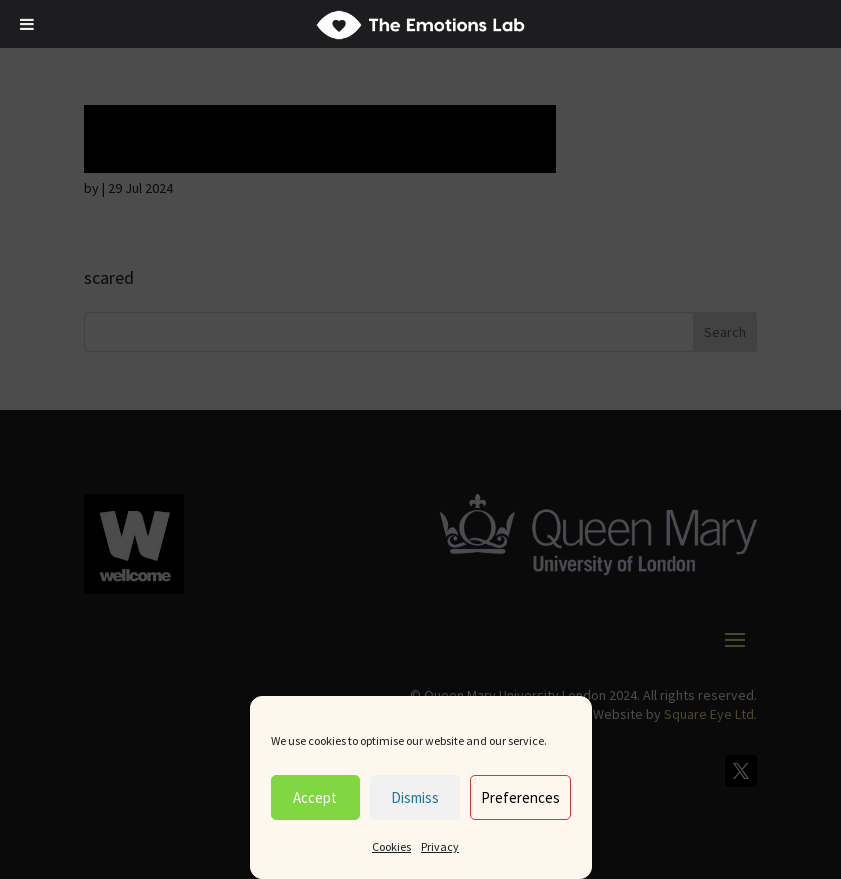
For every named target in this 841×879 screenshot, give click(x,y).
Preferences (520, 797)
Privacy (440, 846)
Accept (315, 797)
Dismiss (415, 797)
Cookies (391, 846)
